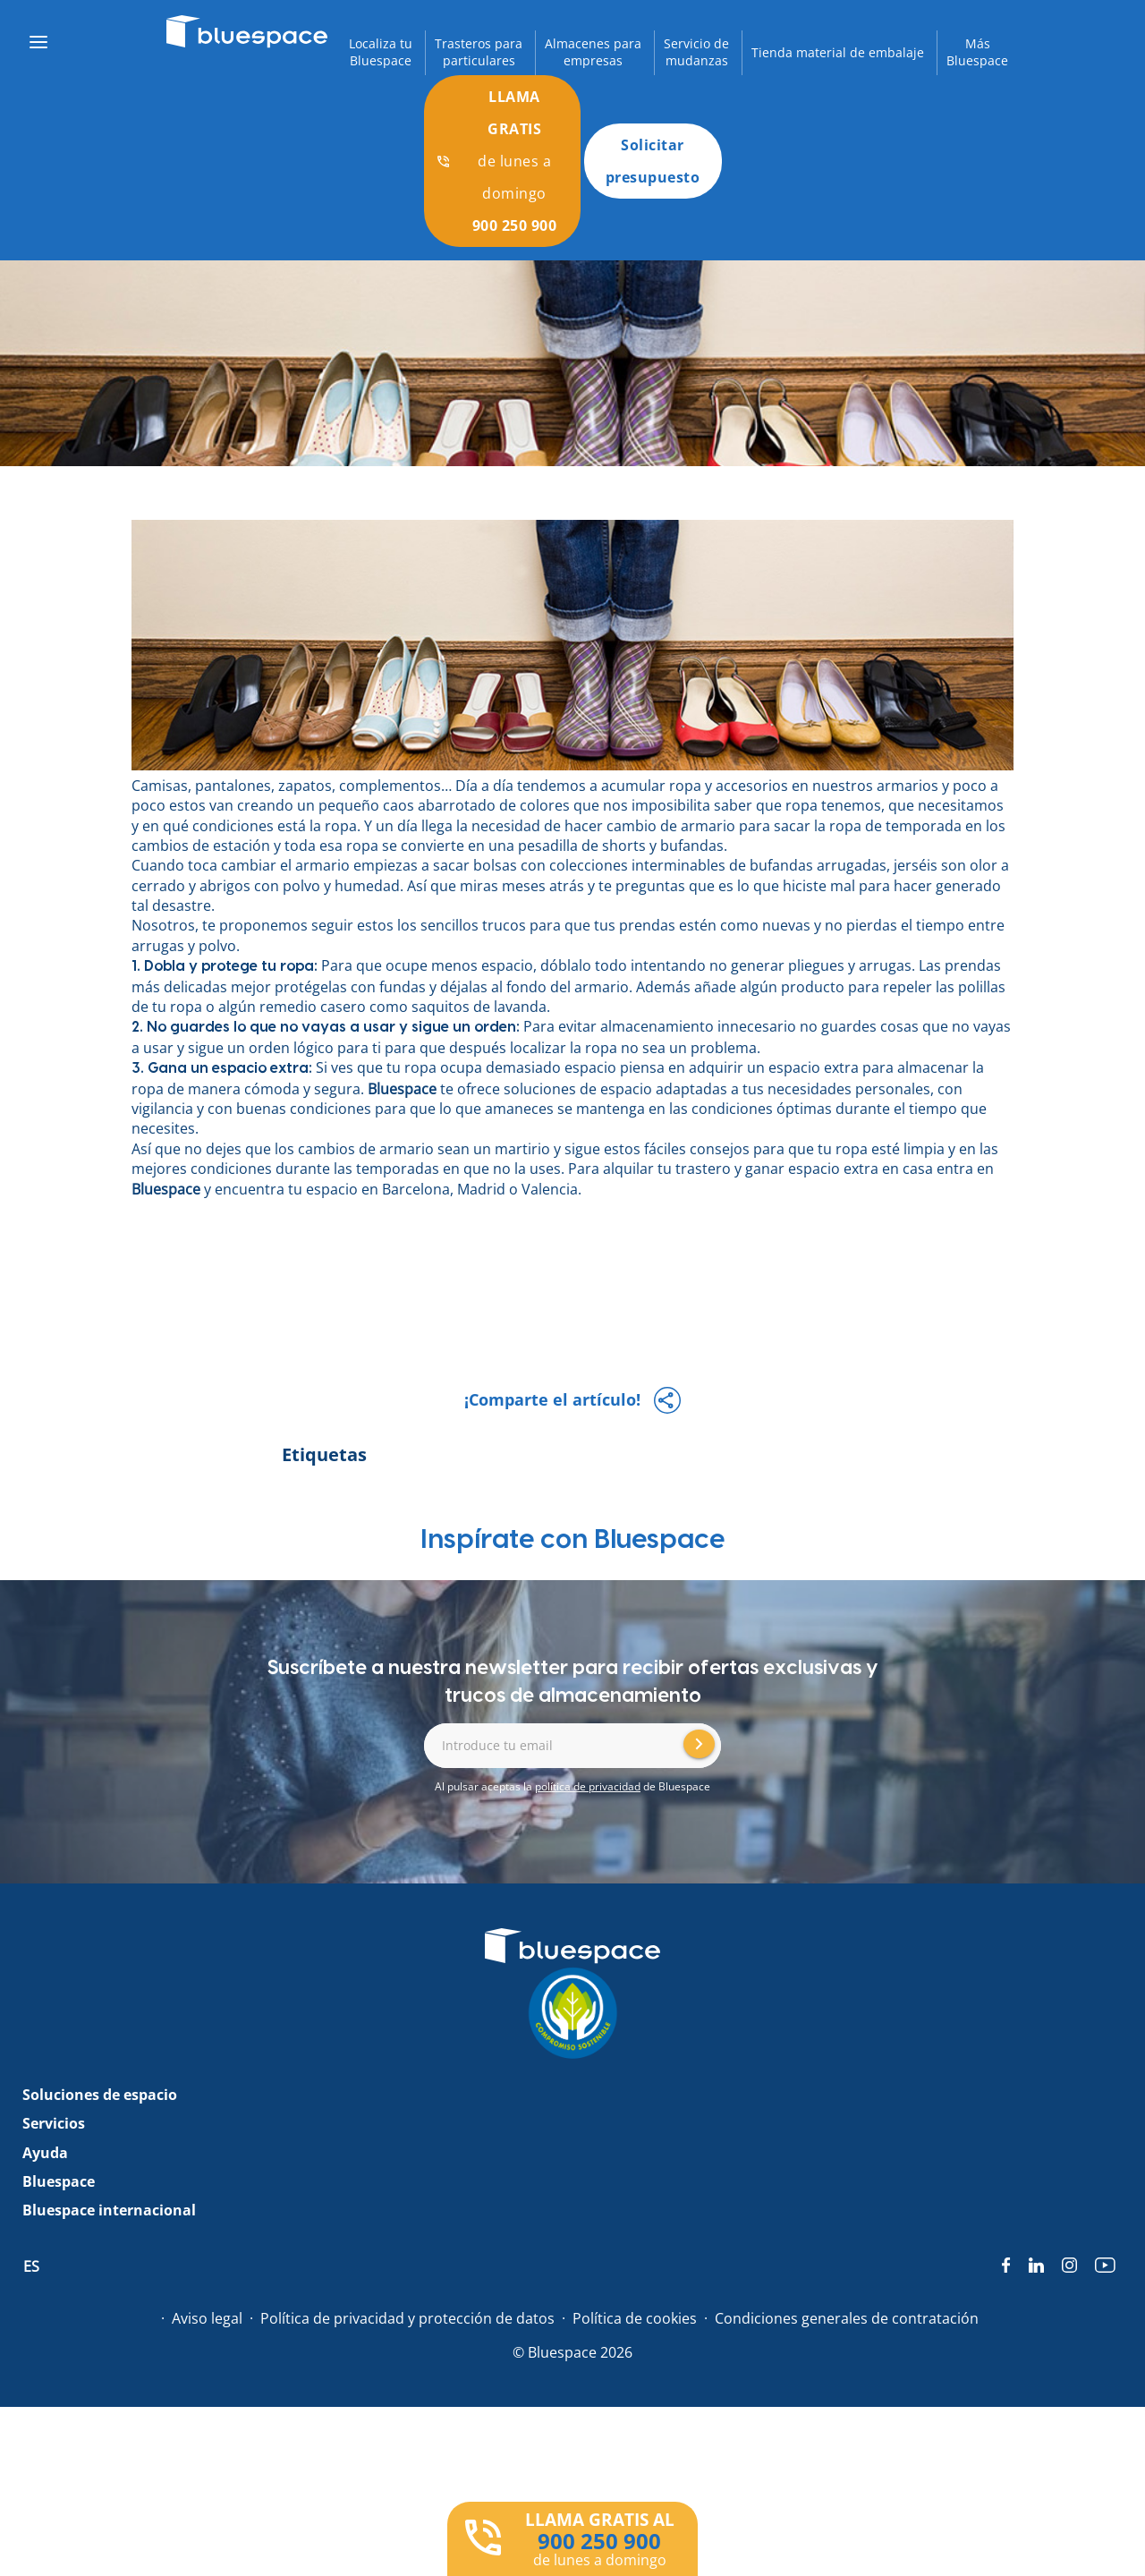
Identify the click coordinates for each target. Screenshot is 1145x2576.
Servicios (53, 2123)
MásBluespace (977, 52)
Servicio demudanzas (696, 52)
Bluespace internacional (109, 2210)
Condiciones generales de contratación (847, 2318)
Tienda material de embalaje (837, 52)
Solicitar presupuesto (653, 161)
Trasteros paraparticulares (478, 52)
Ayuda (45, 2153)
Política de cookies (634, 2318)
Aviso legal (207, 2318)
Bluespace (402, 1089)
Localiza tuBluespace (380, 52)
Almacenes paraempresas (593, 52)
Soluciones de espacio (99, 2094)
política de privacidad (587, 1786)
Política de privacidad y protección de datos (407, 2318)
